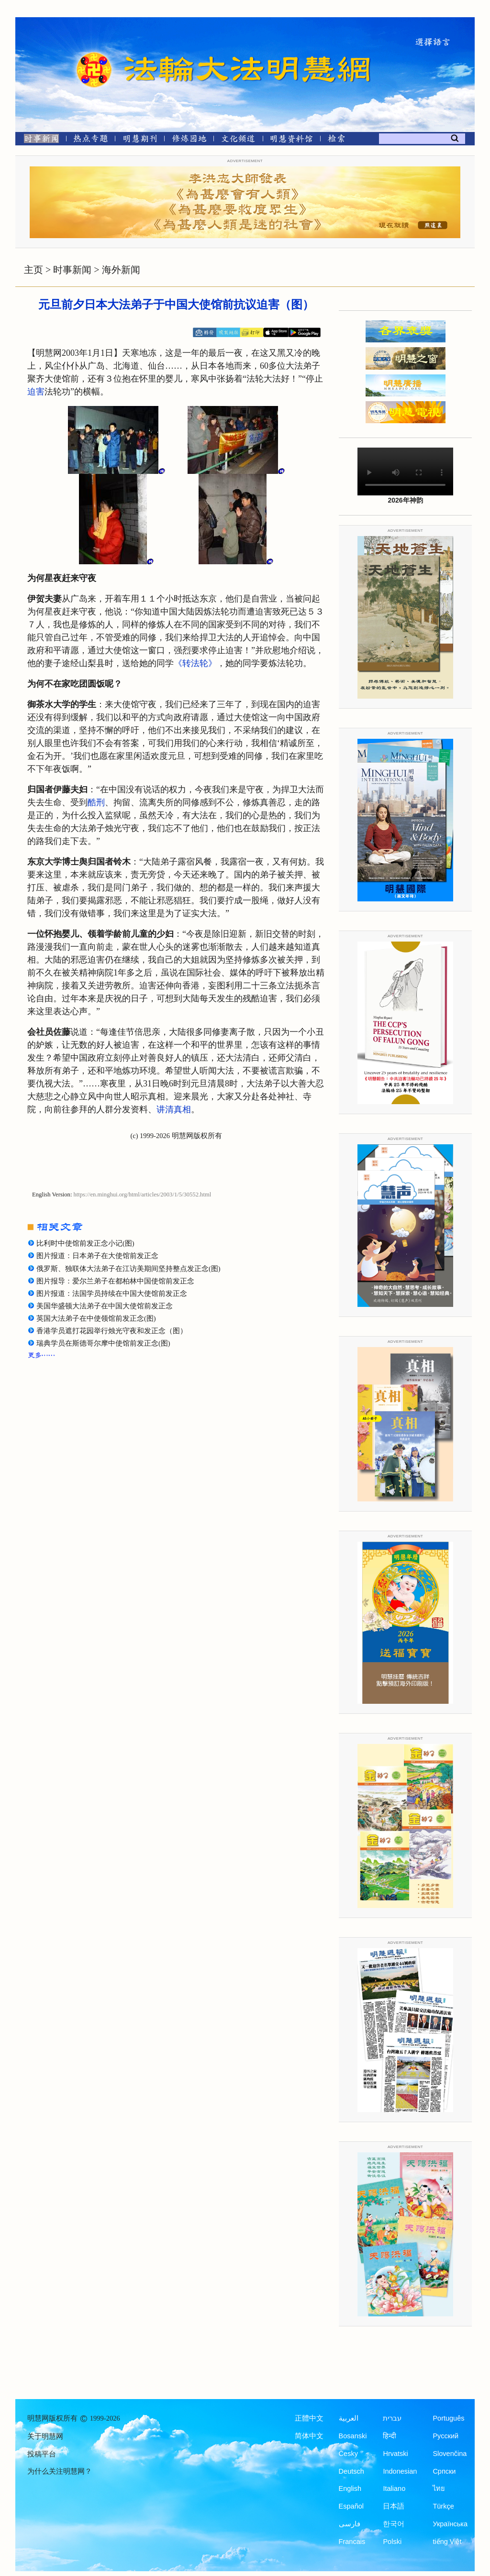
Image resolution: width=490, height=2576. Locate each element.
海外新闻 (121, 269)
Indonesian (400, 2471)
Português (448, 2418)
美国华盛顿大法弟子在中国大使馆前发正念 (104, 1306)
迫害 (36, 391)
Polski (392, 2541)
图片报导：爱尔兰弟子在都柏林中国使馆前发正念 (115, 1281)
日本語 (393, 2506)
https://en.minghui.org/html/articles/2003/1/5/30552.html (143, 1194)
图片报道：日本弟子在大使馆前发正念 (97, 1256)
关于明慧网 (45, 2436)
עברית (392, 2418)
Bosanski (353, 2436)
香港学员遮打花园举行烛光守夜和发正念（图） (111, 1331)
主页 (33, 269)
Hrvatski (395, 2453)
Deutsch (351, 2471)
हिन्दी (389, 2436)
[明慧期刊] (139, 140)
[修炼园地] (188, 140)
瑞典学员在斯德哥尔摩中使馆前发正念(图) (103, 1343)
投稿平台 (41, 2454)
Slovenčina (450, 2453)
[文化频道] (238, 140)
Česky (348, 2453)
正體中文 (309, 2418)
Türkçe (443, 2506)
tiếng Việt (447, 2541)
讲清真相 (173, 1109)
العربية (348, 2418)
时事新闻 (72, 269)
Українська (450, 2524)
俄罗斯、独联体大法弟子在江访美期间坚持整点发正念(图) (128, 1268)
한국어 (393, 2524)
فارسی (349, 2524)
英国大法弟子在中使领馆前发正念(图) (96, 1318)
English (350, 2488)
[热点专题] (90, 140)
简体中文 (309, 2436)
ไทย (439, 2488)
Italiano (394, 2488)
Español (351, 2506)
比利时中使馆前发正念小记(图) (85, 1243)
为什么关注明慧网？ (59, 2471)
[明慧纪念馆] (291, 140)
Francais (352, 2541)
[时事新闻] (38, 140)
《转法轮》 (195, 663)
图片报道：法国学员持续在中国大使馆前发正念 (111, 1293)
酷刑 (96, 802)
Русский (445, 2436)
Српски (444, 2471)
